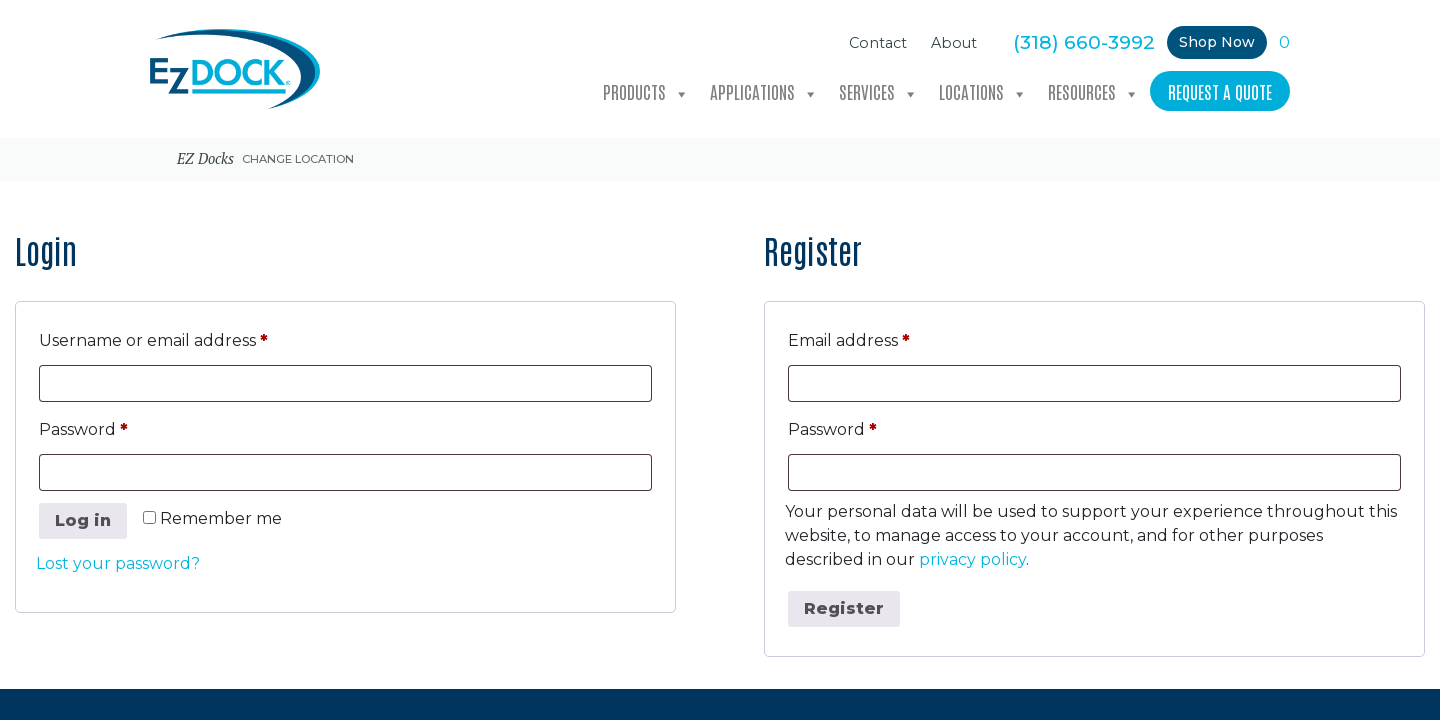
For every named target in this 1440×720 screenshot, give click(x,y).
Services (879, 92)
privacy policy (972, 559)
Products (646, 92)
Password (121, 426)
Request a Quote (1220, 91)
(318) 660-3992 (1084, 42)
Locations (983, 92)
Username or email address (191, 337)
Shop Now (1217, 42)
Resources (1094, 92)
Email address (886, 337)
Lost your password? (118, 563)
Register (844, 608)
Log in (83, 520)
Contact (878, 43)
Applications (764, 92)
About (954, 43)
